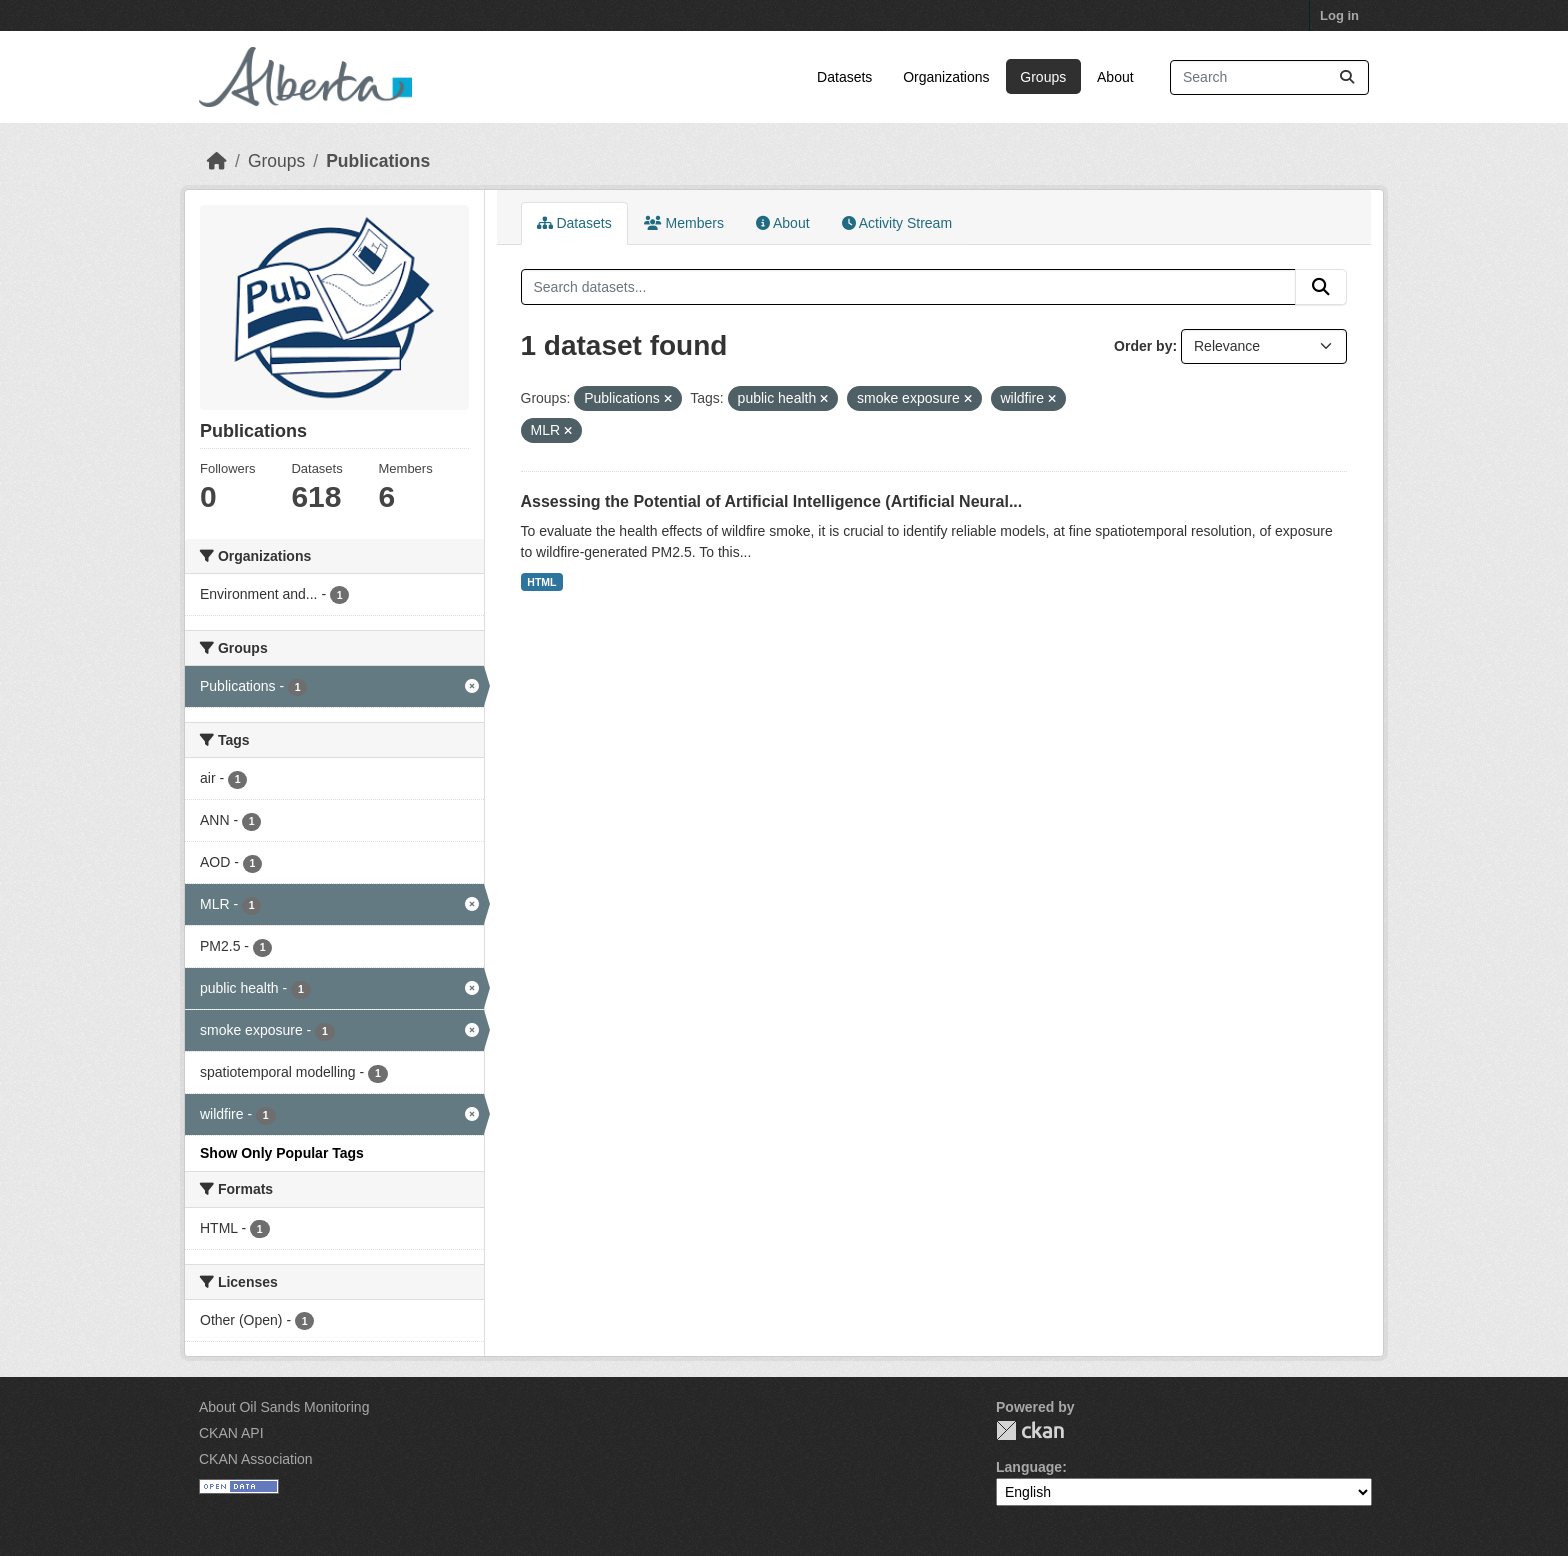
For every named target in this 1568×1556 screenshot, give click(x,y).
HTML (541, 582)
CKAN (1030, 1430)
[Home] (217, 161)
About (1115, 77)
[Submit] (1347, 77)
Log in (1339, 15)
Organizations (946, 77)
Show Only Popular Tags (282, 1153)
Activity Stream (897, 223)
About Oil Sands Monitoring (284, 1407)
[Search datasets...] (1269, 77)
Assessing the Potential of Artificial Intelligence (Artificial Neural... (772, 501)
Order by (1143, 346)
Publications (378, 161)
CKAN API (231, 1433)
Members (684, 223)
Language (1029, 1467)
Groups (1043, 77)
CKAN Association (256, 1459)
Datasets (844, 77)
